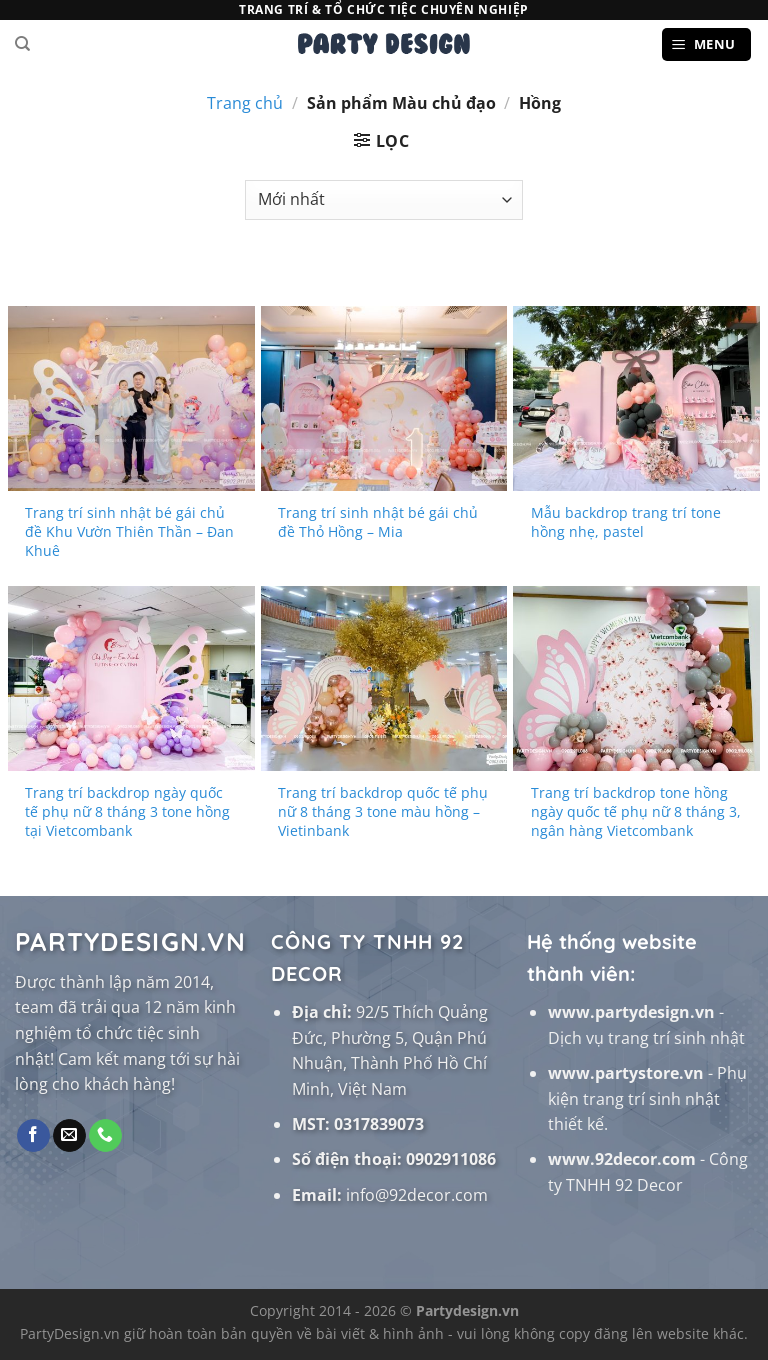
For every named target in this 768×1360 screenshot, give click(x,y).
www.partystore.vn (626, 1073)
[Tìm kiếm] (22, 44)
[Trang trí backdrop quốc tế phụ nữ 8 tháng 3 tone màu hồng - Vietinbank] (384, 678)
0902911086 (451, 1159)
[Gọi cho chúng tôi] (105, 1136)
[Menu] (707, 44)
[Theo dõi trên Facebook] (33, 1136)
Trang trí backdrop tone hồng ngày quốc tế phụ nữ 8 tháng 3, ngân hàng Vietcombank (636, 811)
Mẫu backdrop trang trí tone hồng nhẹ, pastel (626, 522)
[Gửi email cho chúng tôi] (69, 1136)
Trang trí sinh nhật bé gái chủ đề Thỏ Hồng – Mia (378, 522)
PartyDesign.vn (70, 1333)
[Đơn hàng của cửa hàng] (383, 200)
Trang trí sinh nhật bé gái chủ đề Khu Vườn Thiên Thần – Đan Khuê (129, 531)
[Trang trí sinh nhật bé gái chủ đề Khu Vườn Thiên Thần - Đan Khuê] (131, 398)
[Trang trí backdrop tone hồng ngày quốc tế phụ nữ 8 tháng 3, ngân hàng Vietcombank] (636, 678)
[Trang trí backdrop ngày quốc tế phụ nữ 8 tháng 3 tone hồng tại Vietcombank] (131, 678)
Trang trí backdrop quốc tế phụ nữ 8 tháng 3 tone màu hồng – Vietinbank (383, 811)
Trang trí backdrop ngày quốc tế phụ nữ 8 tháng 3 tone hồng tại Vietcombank (127, 811)
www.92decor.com (622, 1159)
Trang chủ (245, 103)
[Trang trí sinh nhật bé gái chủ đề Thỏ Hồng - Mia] (384, 398)
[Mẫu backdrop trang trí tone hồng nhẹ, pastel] (636, 398)
